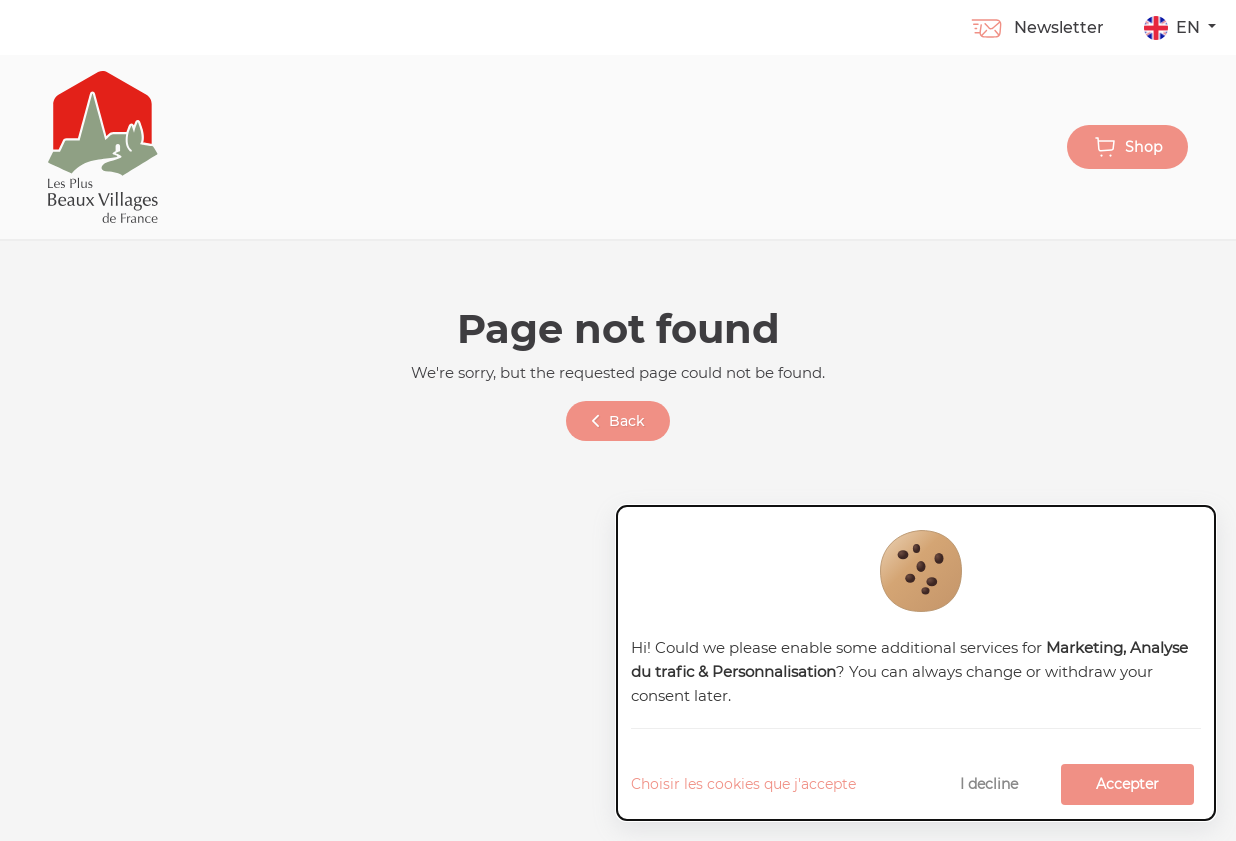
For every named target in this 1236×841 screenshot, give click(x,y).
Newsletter (1036, 27)
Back (618, 421)
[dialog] (916, 663)
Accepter (1127, 784)
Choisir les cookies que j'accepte (743, 784)
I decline (989, 784)
